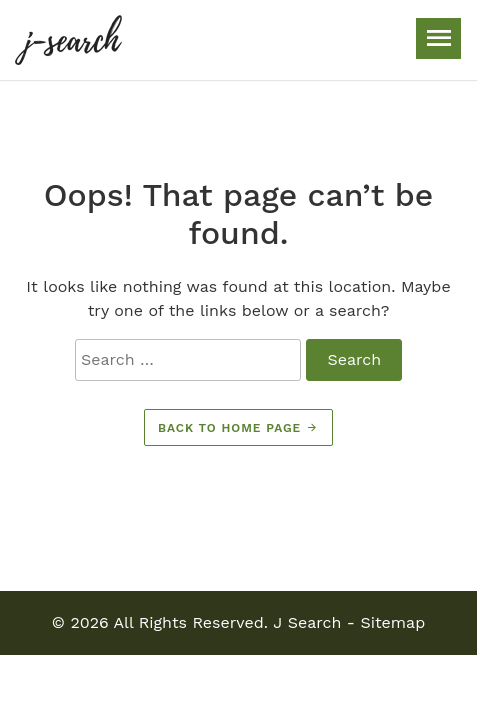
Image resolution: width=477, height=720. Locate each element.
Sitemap (392, 622)
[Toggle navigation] (438, 38)
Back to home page (238, 428)
